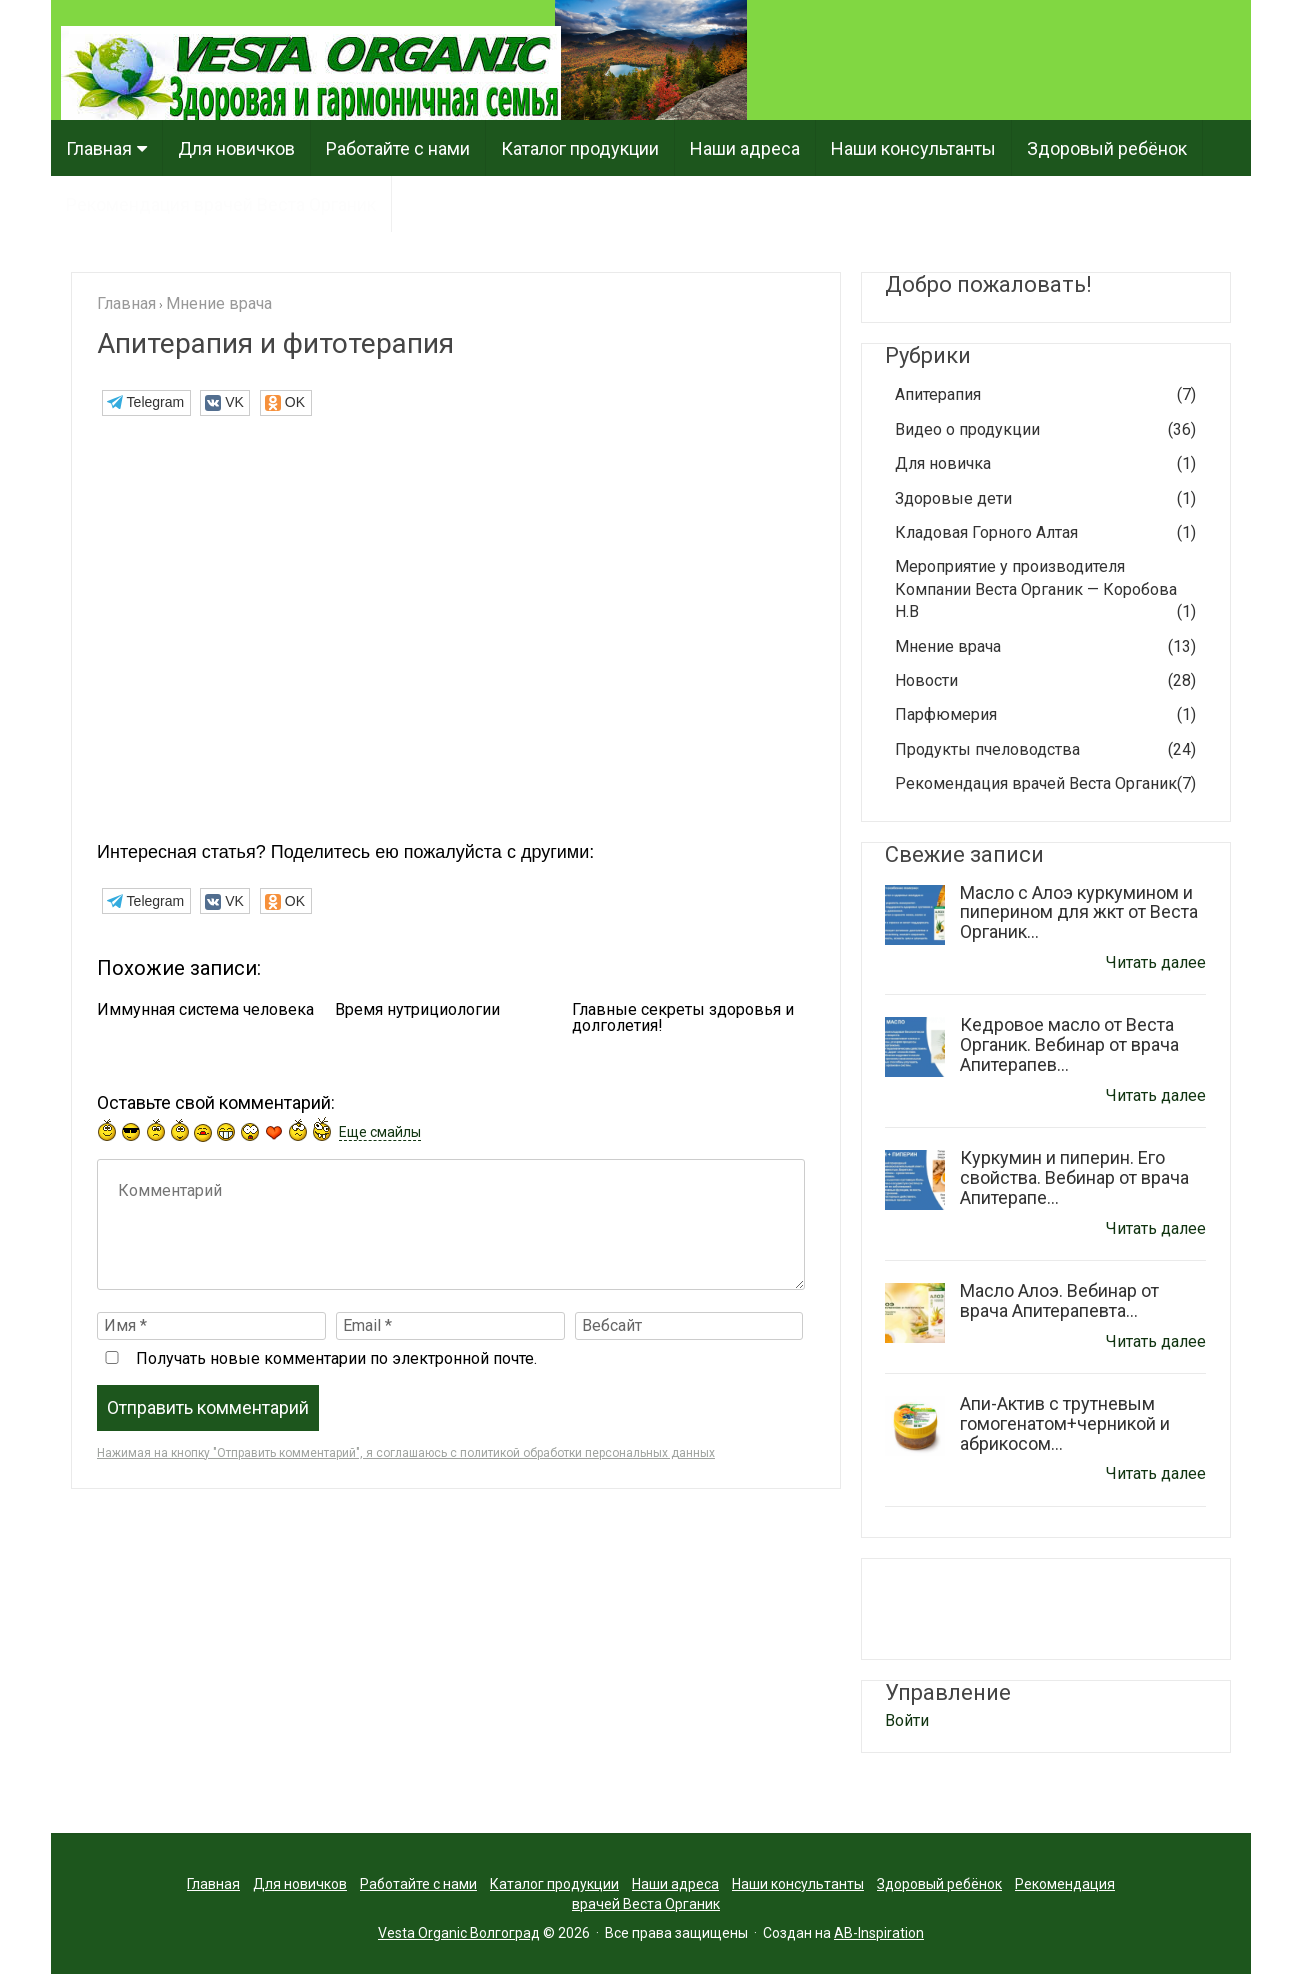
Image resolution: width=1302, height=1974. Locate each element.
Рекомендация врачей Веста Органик (221, 204)
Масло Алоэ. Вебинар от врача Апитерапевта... (1059, 1300)
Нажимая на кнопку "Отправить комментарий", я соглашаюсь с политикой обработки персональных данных (406, 1453)
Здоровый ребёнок (1107, 148)
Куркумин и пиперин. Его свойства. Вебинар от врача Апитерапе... (1074, 1177)
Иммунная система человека (205, 1010)
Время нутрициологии (417, 1010)
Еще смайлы (380, 1132)
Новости (1045, 681)
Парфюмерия (1045, 715)
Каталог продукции (580, 148)
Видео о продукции (1045, 430)
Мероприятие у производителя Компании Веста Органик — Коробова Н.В (1045, 590)
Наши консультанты (913, 148)
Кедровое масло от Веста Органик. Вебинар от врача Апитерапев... (1069, 1044)
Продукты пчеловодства (1045, 750)
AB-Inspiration (879, 1933)
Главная (99, 148)
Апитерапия (1045, 395)
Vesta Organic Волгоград (459, 1933)
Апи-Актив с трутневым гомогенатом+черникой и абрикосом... (1065, 1423)
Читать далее (1156, 962)
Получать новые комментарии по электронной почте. (317, 1358)
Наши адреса (745, 148)
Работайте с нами (398, 148)
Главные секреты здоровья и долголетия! (683, 1018)
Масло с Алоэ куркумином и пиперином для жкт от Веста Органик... (1079, 912)
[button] (146, 403)
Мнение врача (1045, 647)
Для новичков (236, 148)
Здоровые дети (1045, 499)
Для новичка (1045, 464)
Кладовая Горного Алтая (1045, 533)
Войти (907, 1720)
